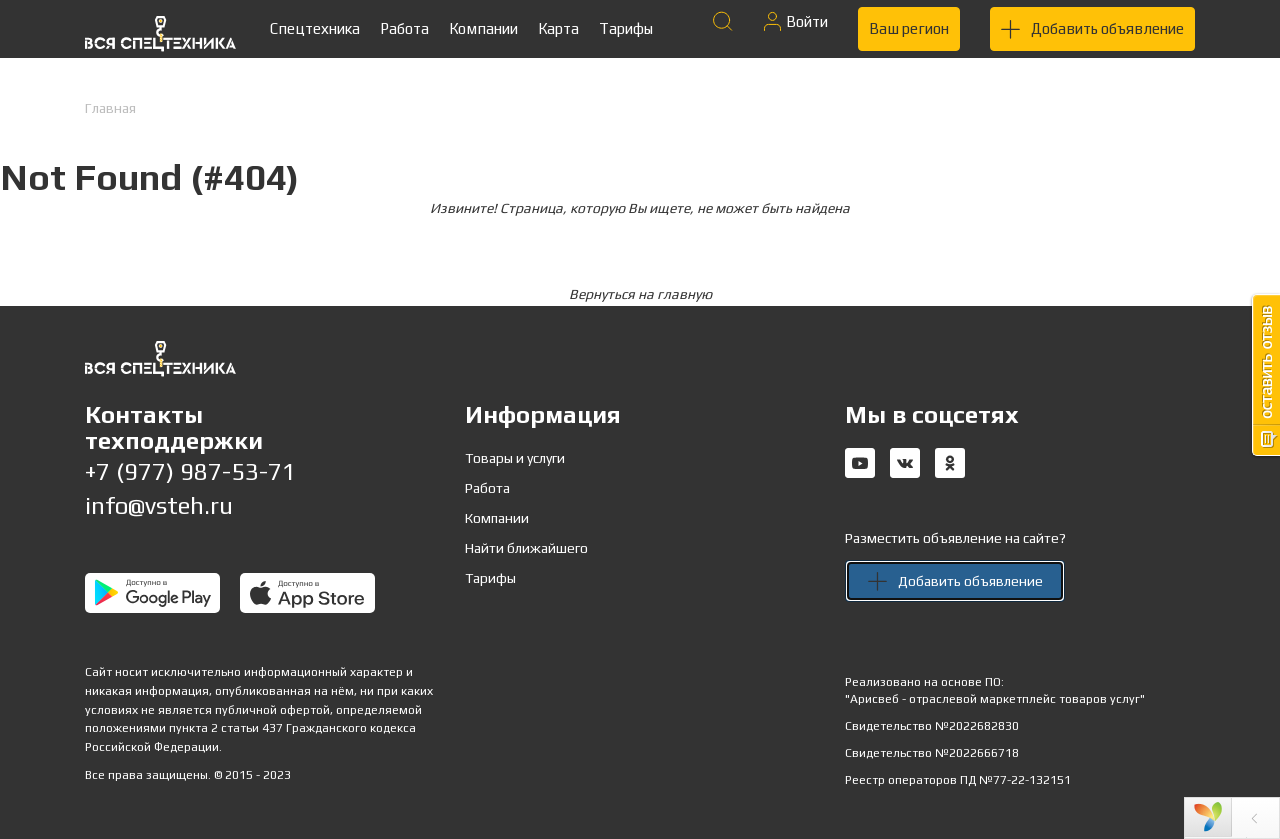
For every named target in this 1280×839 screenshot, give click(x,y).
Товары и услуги (515, 458)
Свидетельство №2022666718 (932, 753)
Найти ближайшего (526, 548)
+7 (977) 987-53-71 (190, 471)
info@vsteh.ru (159, 505)
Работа (404, 28)
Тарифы (626, 28)
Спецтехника (315, 28)
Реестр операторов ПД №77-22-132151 (958, 780)
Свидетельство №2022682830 (932, 726)
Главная (110, 108)
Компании (483, 28)
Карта (558, 28)
